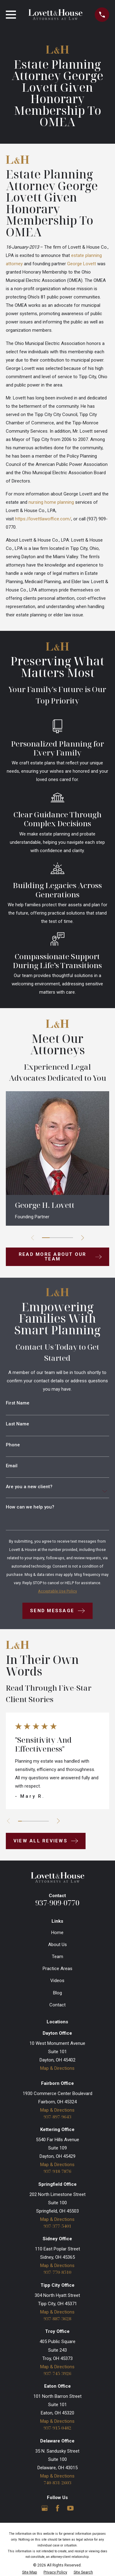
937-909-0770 (57, 1902)
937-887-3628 (57, 2318)
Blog (57, 1993)
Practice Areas (57, 1968)
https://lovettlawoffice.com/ (43, 519)
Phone (13, 1445)
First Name (17, 1403)
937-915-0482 (57, 2428)
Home (57, 1932)
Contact (57, 2005)
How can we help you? (30, 1507)
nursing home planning (51, 502)
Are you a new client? (29, 1486)
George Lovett (81, 263)
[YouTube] (70, 2508)
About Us (57, 1944)
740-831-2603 (57, 2482)
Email (11, 1466)
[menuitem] (29, 2572)
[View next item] (82, 1237)
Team (57, 1956)
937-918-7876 (57, 2171)
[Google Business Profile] (44, 2508)
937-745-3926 (57, 2373)
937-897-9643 (57, 2116)
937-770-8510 (57, 2272)
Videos (57, 1980)
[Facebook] (57, 2508)
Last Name (17, 1424)
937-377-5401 (57, 2226)
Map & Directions (57, 2068)
